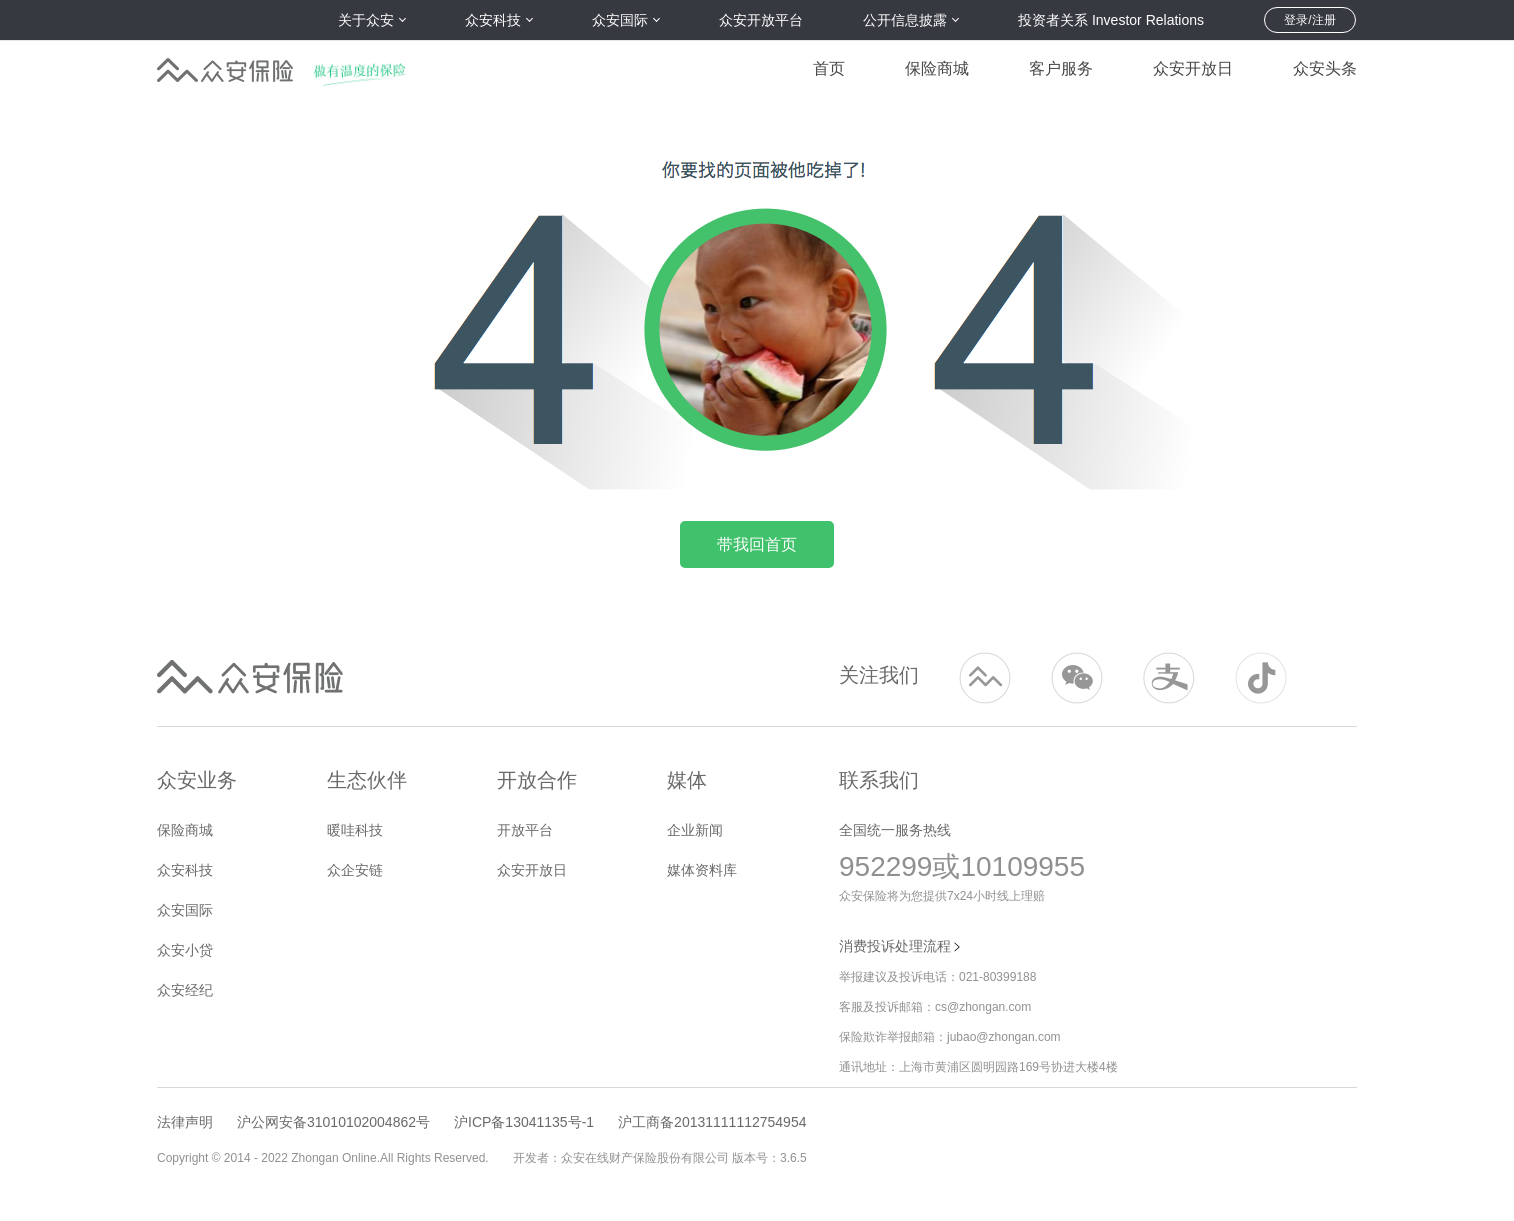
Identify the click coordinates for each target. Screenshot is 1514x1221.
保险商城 (937, 68)
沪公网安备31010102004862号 (333, 1122)
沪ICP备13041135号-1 (524, 1122)
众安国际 (185, 910)
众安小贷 (185, 950)
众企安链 (355, 870)
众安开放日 (1193, 68)
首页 (829, 68)
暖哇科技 (355, 830)
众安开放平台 (761, 20)
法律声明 (185, 1122)
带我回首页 (757, 544)
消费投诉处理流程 (901, 946)
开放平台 (525, 830)
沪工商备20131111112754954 (712, 1122)
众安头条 (1325, 68)
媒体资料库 (702, 870)
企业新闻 (695, 830)
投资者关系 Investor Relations (1111, 20)
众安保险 (225, 66)
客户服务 (1061, 68)
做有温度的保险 (366, 66)
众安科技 (185, 870)
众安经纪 (185, 990)
